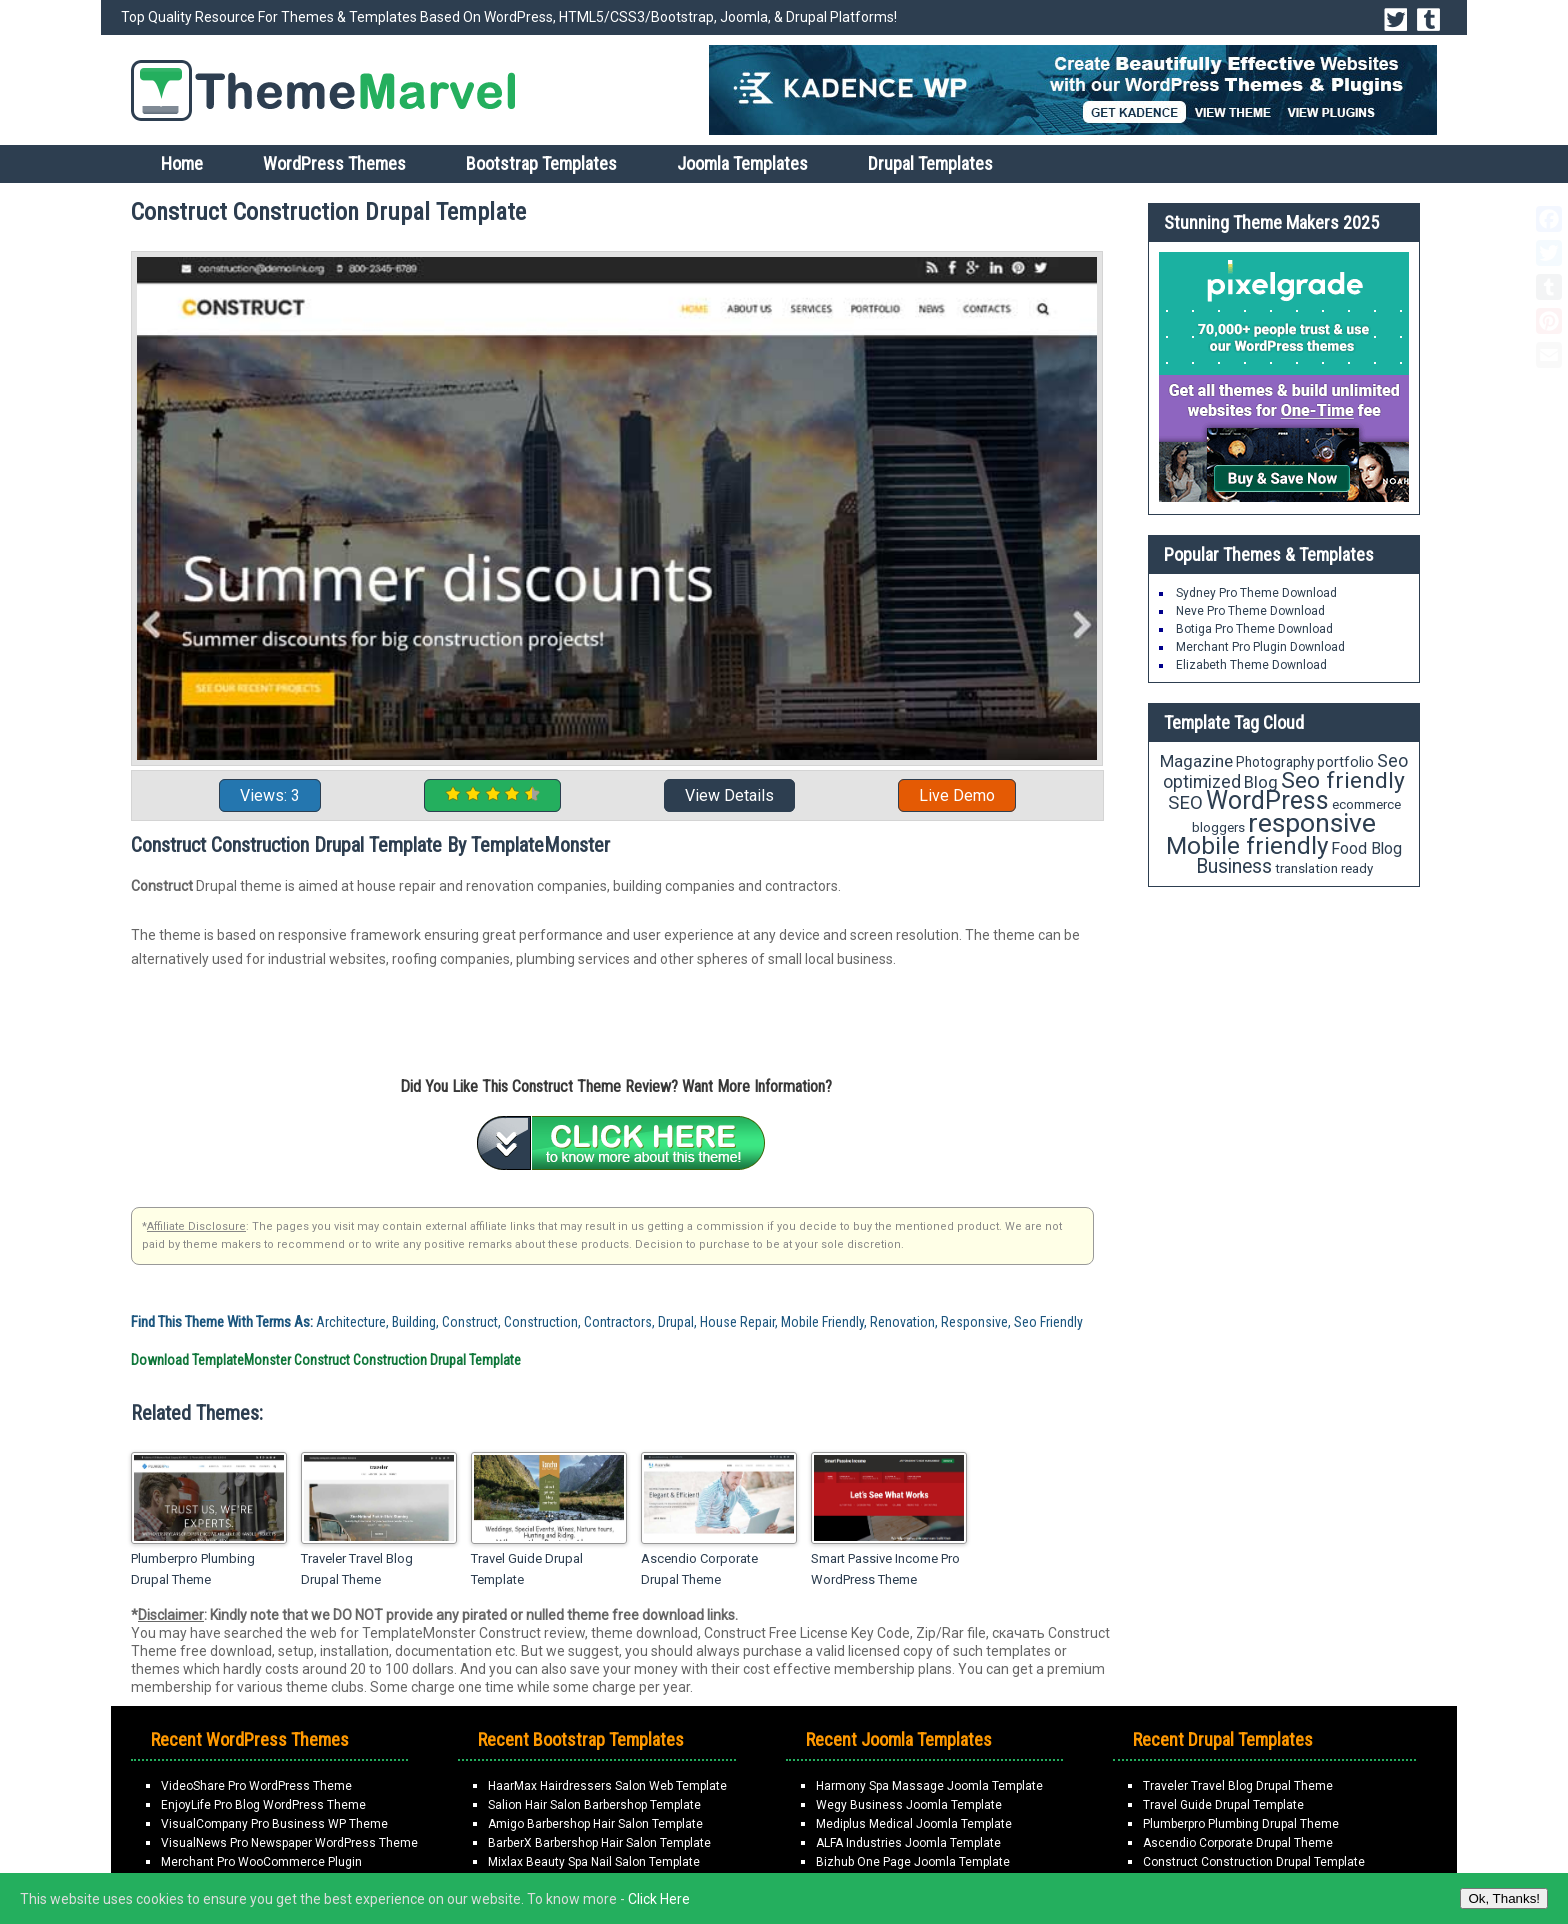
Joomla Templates (742, 163)
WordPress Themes (334, 163)
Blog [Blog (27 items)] (1261, 782)
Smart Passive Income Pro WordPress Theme (885, 1569)
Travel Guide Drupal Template (527, 1569)
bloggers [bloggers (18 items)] (1218, 827)
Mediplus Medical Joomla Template (914, 1824)
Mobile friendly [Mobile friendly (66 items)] (1247, 845)
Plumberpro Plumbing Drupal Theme (193, 1569)
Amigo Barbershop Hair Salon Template (595, 1824)
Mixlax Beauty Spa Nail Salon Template (594, 1862)
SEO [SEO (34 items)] (1185, 803)
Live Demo (957, 795)
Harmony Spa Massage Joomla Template (929, 1786)
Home (182, 163)
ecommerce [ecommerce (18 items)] (1366, 804)
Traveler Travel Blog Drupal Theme (357, 1569)
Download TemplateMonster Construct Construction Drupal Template (326, 1360)
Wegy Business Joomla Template (909, 1805)
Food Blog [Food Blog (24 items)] (1366, 848)
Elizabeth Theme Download (1251, 665)
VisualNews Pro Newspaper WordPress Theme (289, 1843)
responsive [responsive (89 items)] (1312, 823)
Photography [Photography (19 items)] (1275, 762)
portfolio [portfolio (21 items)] (1345, 762)
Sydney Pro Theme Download (1256, 593)
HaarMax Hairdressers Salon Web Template (607, 1786)
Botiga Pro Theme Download (1254, 629)
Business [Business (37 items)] (1234, 866)
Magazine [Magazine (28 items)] (1196, 761)
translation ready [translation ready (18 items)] (1324, 868)
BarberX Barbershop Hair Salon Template (599, 1843)
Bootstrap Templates (541, 163)
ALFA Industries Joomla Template (908, 1843)
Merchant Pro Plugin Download (1260, 647)
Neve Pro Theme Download (1250, 611)
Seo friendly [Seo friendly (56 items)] (1343, 780)
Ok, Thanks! (1504, 1898)
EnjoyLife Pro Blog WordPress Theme (263, 1805)
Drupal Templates (930, 163)
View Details (729, 795)
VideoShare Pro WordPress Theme (256, 1786)
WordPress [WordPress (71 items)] (1267, 800)
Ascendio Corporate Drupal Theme (699, 1569)
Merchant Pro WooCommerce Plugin (261, 1862)
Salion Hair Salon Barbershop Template (594, 1805)
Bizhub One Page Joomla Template (913, 1862)
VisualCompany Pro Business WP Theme (274, 1824)
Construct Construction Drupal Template (1254, 1862)
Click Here (659, 1899)
